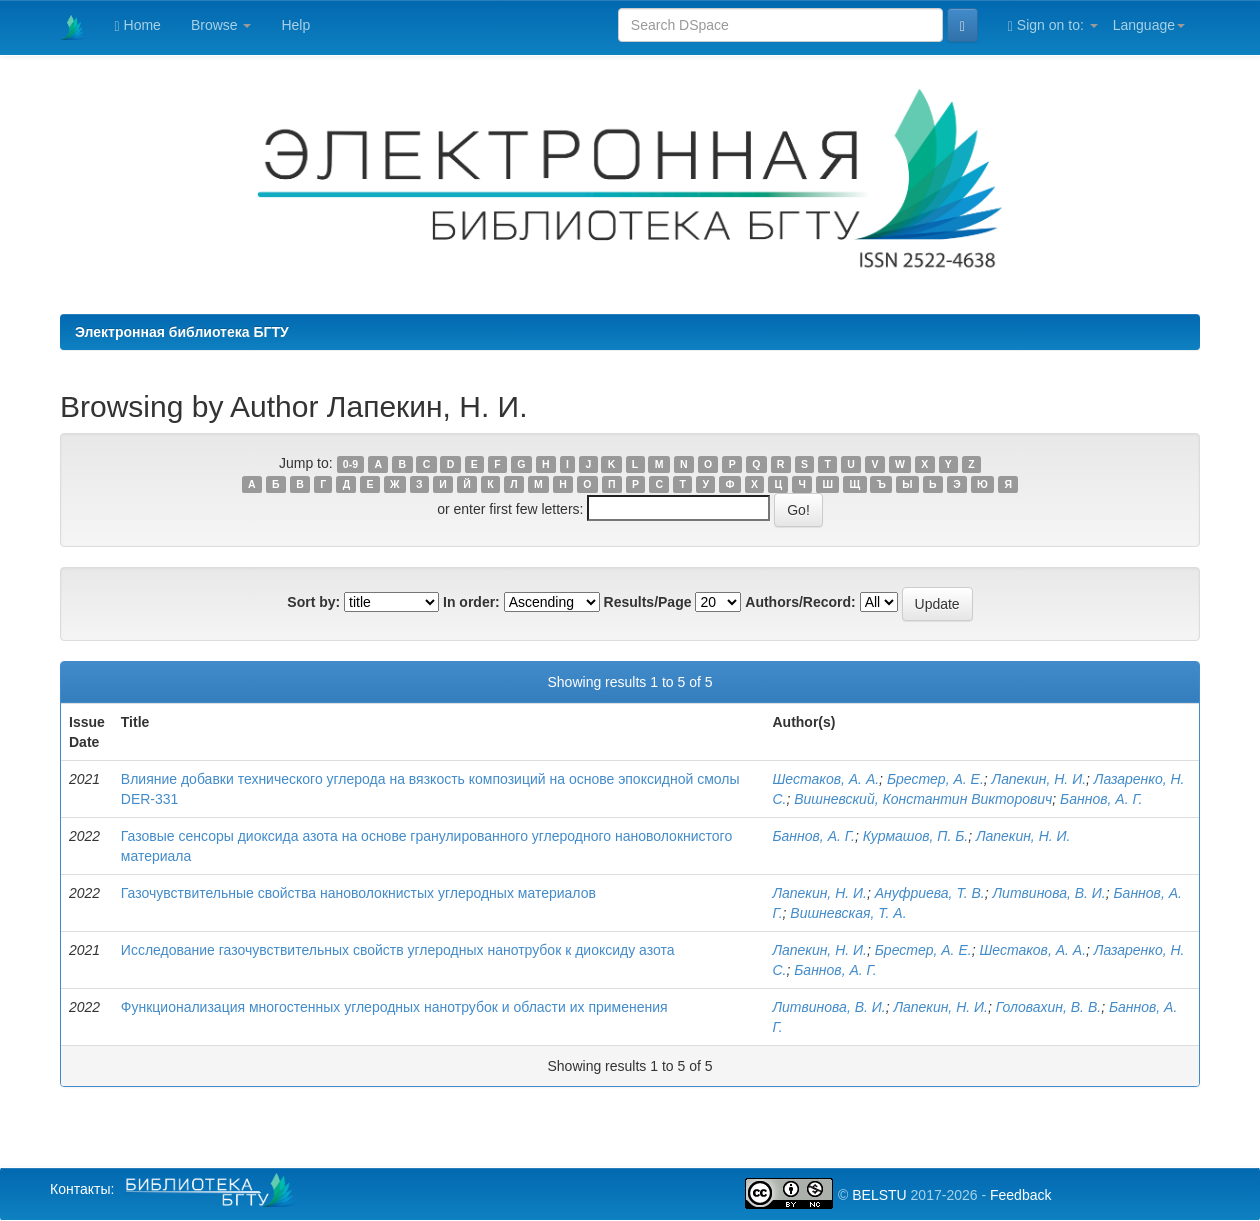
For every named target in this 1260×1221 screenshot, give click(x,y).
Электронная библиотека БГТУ (182, 332)
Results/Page (648, 602)
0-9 (350, 464)
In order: (471, 602)
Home (138, 25)
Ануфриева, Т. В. (930, 893)
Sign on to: (1053, 25)
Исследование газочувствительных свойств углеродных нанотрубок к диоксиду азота (398, 950)
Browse (221, 25)
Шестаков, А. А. (825, 779)
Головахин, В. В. (1048, 1007)
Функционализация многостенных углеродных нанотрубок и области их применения (394, 1007)
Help (295, 25)
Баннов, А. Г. (1101, 799)
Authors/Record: (800, 602)
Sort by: (313, 602)
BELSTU (879, 1195)
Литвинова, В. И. (1049, 893)
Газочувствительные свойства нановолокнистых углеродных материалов (358, 893)
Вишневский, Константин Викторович (923, 799)
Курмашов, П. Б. (916, 836)
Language (1149, 25)
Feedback (1020, 1195)
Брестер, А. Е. (935, 779)
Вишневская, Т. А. (848, 913)
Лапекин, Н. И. (1039, 779)
